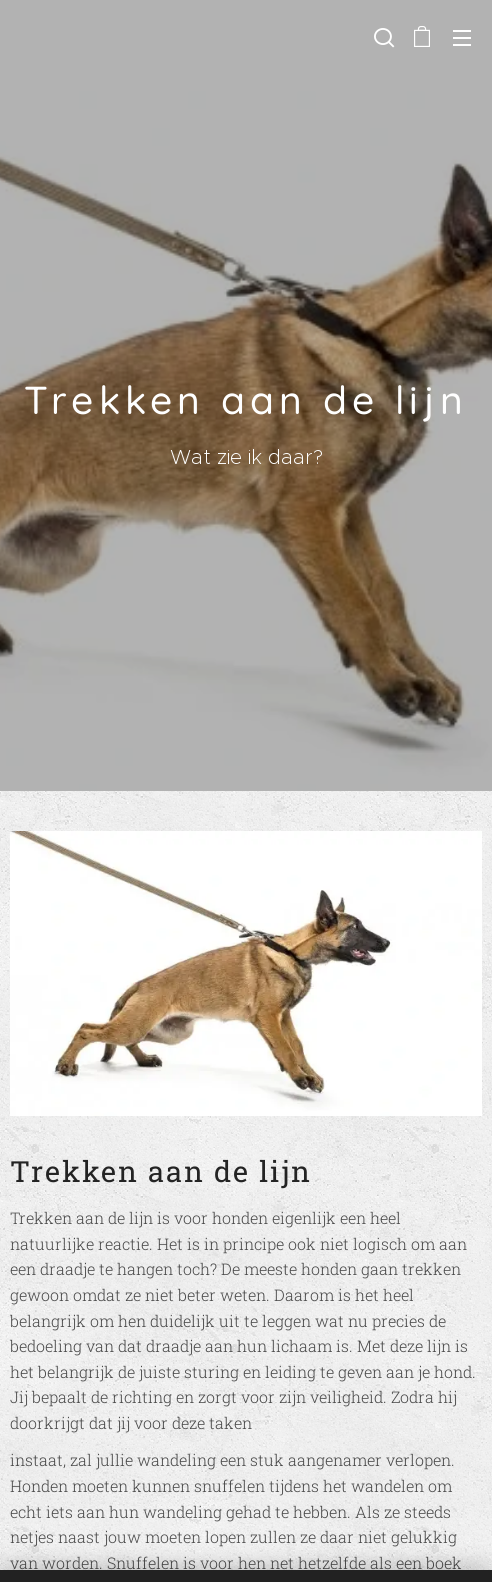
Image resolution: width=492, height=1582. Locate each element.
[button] (382, 37)
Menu (462, 38)
